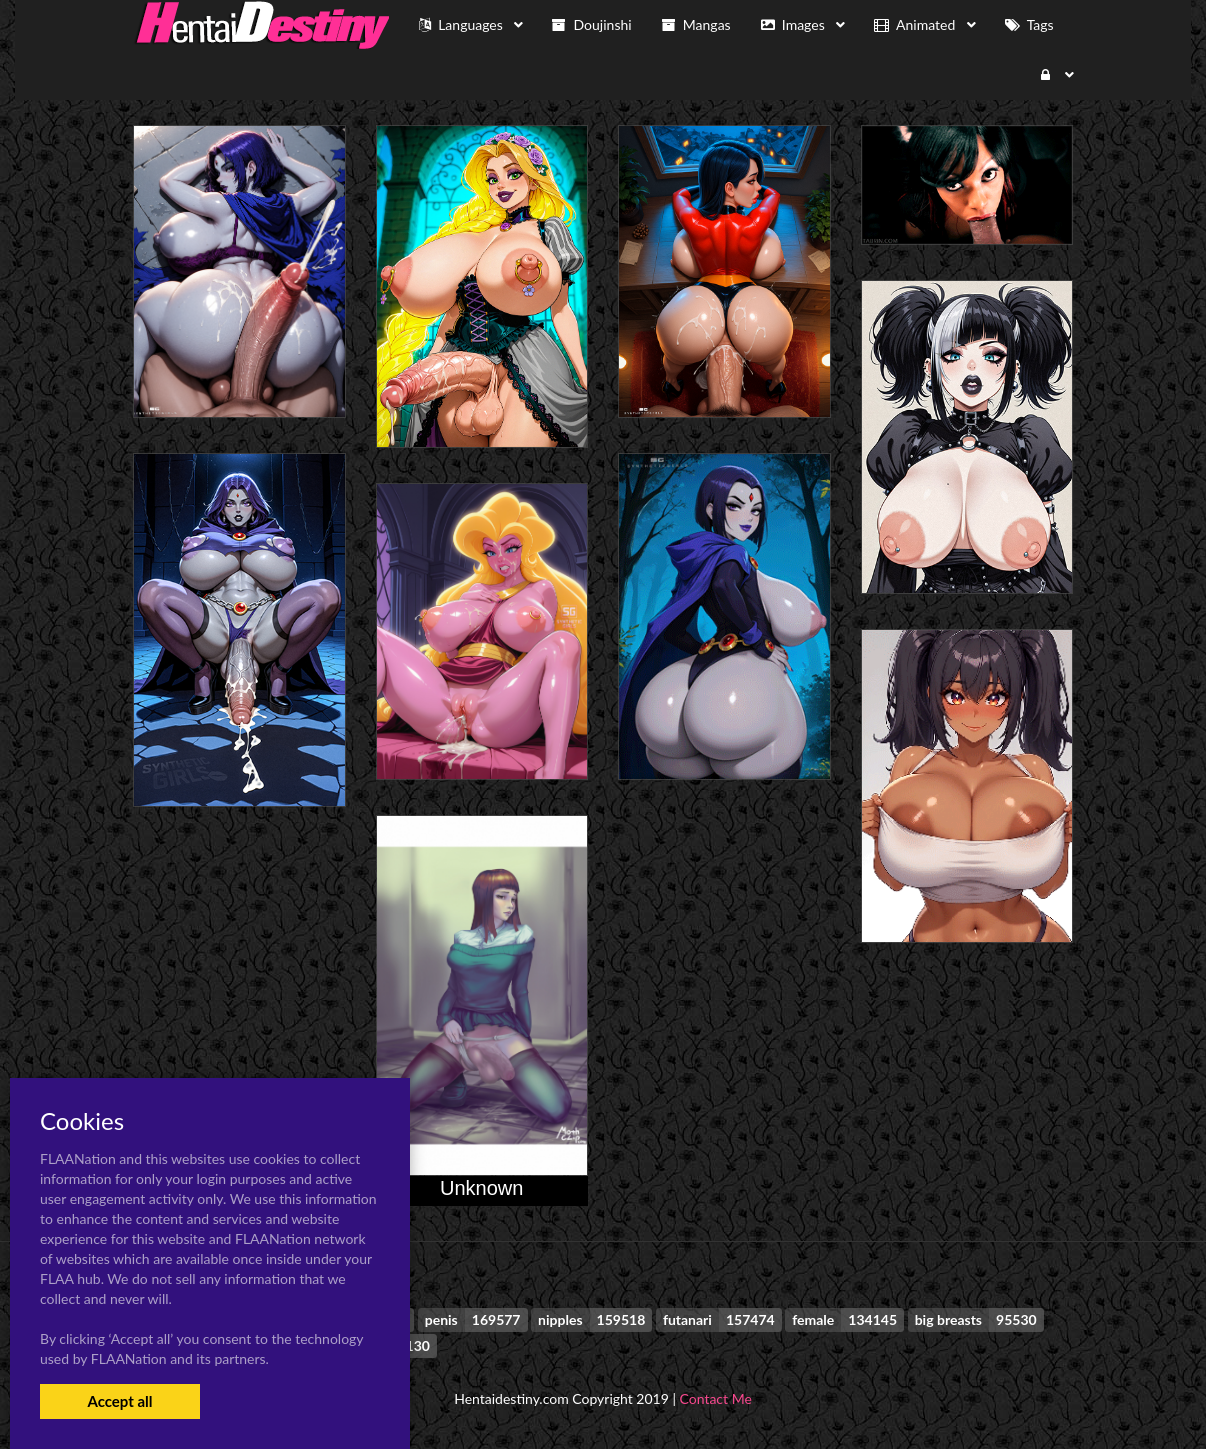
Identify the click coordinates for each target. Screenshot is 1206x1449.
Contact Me (716, 1398)
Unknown (481, 1188)
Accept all (119, 1401)
